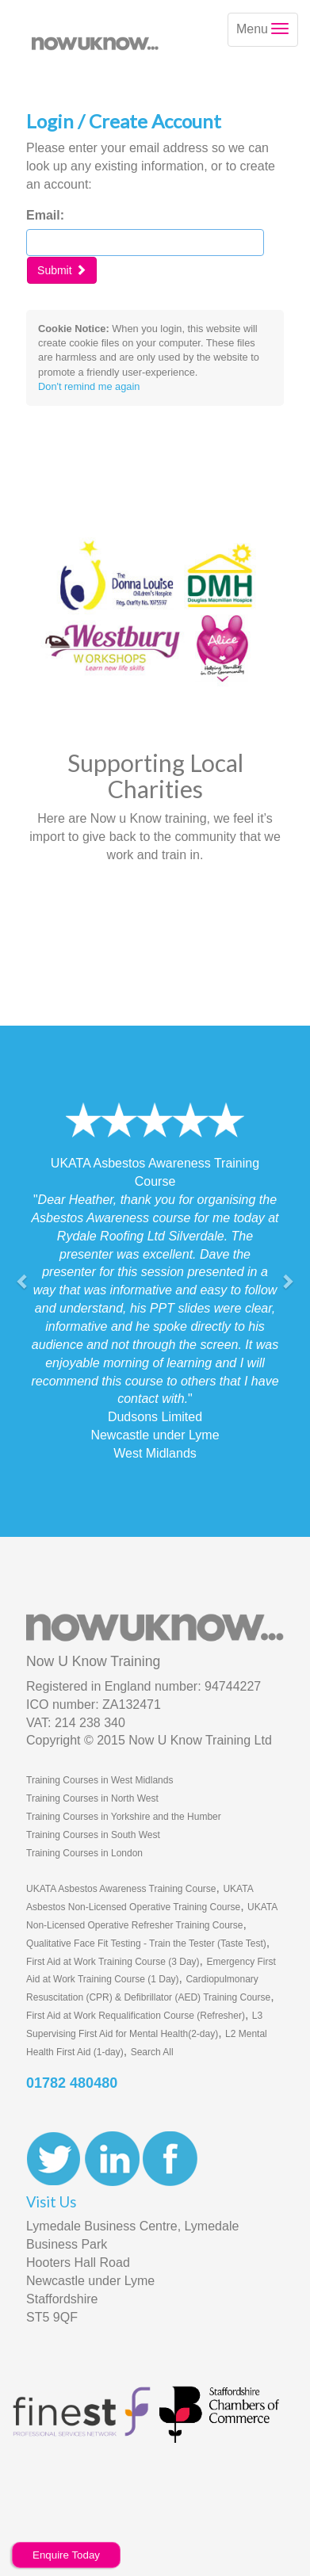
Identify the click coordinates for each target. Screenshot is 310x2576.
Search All (152, 2052)
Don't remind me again (89, 386)
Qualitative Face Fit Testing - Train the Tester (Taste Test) (146, 1943)
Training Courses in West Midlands (99, 1780)
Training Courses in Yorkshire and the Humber (123, 1816)
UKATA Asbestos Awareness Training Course (121, 1888)
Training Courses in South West (93, 1834)
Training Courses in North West (92, 1798)
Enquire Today (66, 2555)
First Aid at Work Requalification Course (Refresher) (135, 2015)
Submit (61, 270)
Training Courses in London (84, 1853)
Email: (45, 215)
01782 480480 (71, 2083)
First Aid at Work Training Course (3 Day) (113, 1961)
